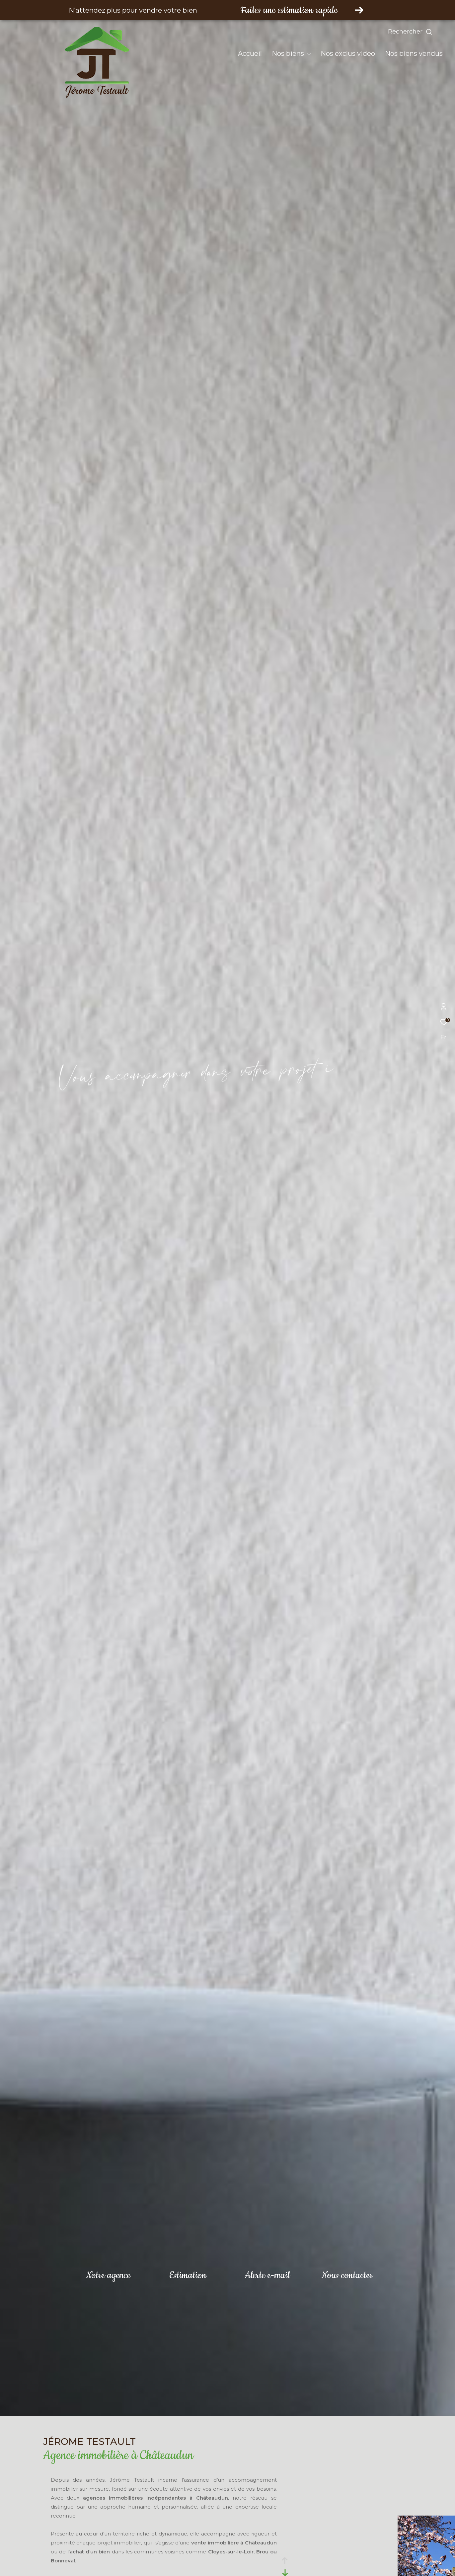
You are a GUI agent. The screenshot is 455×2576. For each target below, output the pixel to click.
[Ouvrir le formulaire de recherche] (425, 32)
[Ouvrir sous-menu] (309, 54)
